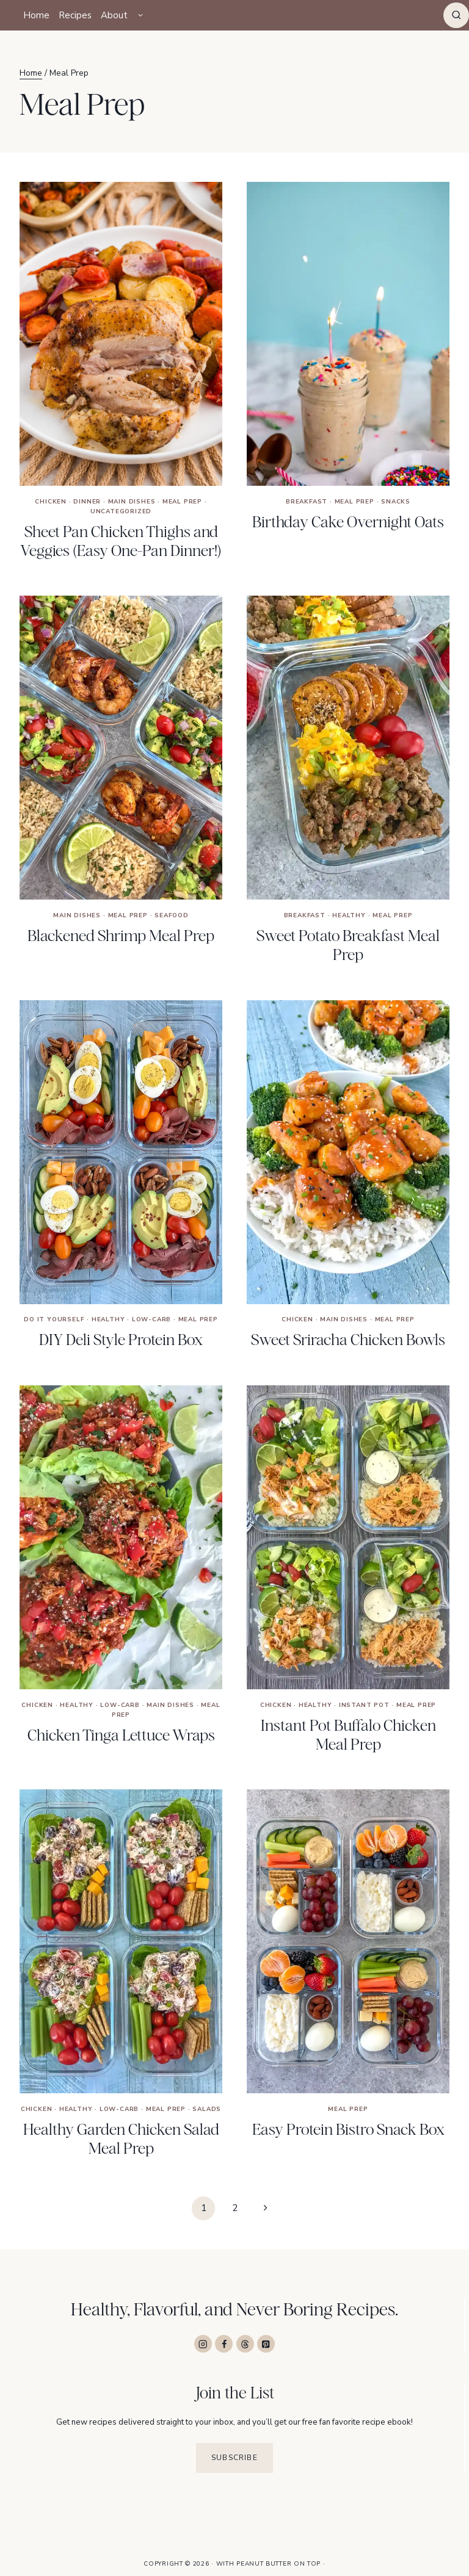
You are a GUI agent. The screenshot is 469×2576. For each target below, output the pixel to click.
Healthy (349, 915)
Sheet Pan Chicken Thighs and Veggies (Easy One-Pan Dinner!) (121, 541)
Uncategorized (120, 511)
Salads (206, 2109)
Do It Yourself (54, 1320)
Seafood (172, 915)
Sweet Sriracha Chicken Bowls (348, 1340)
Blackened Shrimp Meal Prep (120, 935)
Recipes (75, 15)
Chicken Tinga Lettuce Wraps (121, 1735)
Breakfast (306, 501)
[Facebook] (224, 2344)
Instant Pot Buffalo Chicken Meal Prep (348, 1734)
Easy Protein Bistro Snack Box (348, 2129)
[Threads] (245, 2344)
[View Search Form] (456, 15)
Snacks (395, 501)
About (114, 15)
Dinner (87, 501)
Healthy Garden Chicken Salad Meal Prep (121, 2138)
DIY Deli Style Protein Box (121, 1340)
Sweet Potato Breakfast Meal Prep (348, 945)
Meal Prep (182, 501)
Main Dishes (132, 501)
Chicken (51, 501)
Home (36, 15)
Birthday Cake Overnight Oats (348, 522)
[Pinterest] (266, 2344)
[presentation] (121, 334)
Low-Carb (151, 1320)
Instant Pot (364, 1705)
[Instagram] (203, 2344)
